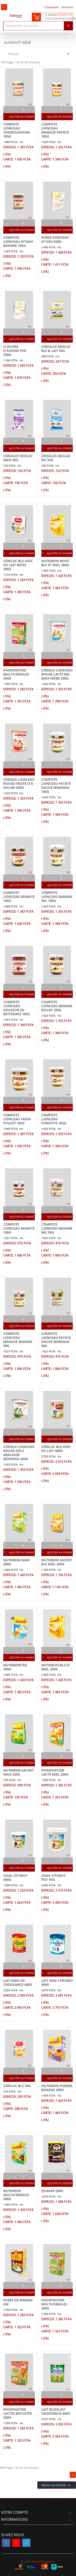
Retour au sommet (57, 2485)
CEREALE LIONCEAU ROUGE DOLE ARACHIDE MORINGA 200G (18, 1453)
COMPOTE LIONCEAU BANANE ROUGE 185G (57, 1006)
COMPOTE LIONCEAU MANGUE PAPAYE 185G (55, 130)
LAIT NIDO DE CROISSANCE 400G (17, 1982)
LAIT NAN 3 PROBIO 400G (57, 1982)
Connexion (51, 7)
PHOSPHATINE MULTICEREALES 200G (16, 674)
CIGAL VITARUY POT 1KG (53, 1877)
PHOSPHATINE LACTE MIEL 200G (55, 1772)
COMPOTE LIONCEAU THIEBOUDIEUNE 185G (16, 130)
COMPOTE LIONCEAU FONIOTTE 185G (53, 1119)
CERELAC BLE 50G (17, 2086)
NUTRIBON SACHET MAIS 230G (18, 1772)
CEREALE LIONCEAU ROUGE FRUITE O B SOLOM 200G (18, 783)
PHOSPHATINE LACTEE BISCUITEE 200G (17, 2413)
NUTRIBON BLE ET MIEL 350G (55, 1667)
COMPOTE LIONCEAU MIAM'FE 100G (19, 1228)
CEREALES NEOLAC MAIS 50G (18, 458)
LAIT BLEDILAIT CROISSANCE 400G (55, 2411)
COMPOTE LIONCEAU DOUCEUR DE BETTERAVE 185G (16, 1008)
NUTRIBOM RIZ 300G (15, 1667)
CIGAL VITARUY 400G (15, 1877)
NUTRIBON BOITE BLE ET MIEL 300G (55, 563)
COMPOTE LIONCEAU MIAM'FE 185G (19, 896)
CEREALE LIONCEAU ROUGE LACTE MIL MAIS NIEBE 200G (57, 674)
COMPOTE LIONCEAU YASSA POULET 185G (17, 1119)
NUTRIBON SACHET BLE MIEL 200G (56, 1562)
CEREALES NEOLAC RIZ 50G (56, 458)
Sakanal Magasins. (43, 2561)
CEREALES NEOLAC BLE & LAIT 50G (56, 348)
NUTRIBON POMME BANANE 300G (56, 2088)
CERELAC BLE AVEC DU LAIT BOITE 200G (18, 565)
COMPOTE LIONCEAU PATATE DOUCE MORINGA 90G (56, 1339)
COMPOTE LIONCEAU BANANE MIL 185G (57, 896)
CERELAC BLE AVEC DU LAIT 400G (56, 1449)
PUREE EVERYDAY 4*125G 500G (55, 239)
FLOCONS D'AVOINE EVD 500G (14, 350)
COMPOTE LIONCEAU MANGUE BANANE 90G (17, 1339)
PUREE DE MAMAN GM (18, 2302)
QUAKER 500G (52, 2191)
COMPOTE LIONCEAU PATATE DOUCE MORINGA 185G (56, 785)
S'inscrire (67, 7)
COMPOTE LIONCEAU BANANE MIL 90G (57, 1228)
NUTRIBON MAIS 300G (16, 1562)
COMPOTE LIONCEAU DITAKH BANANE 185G (18, 241)
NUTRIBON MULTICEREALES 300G (16, 2195)
